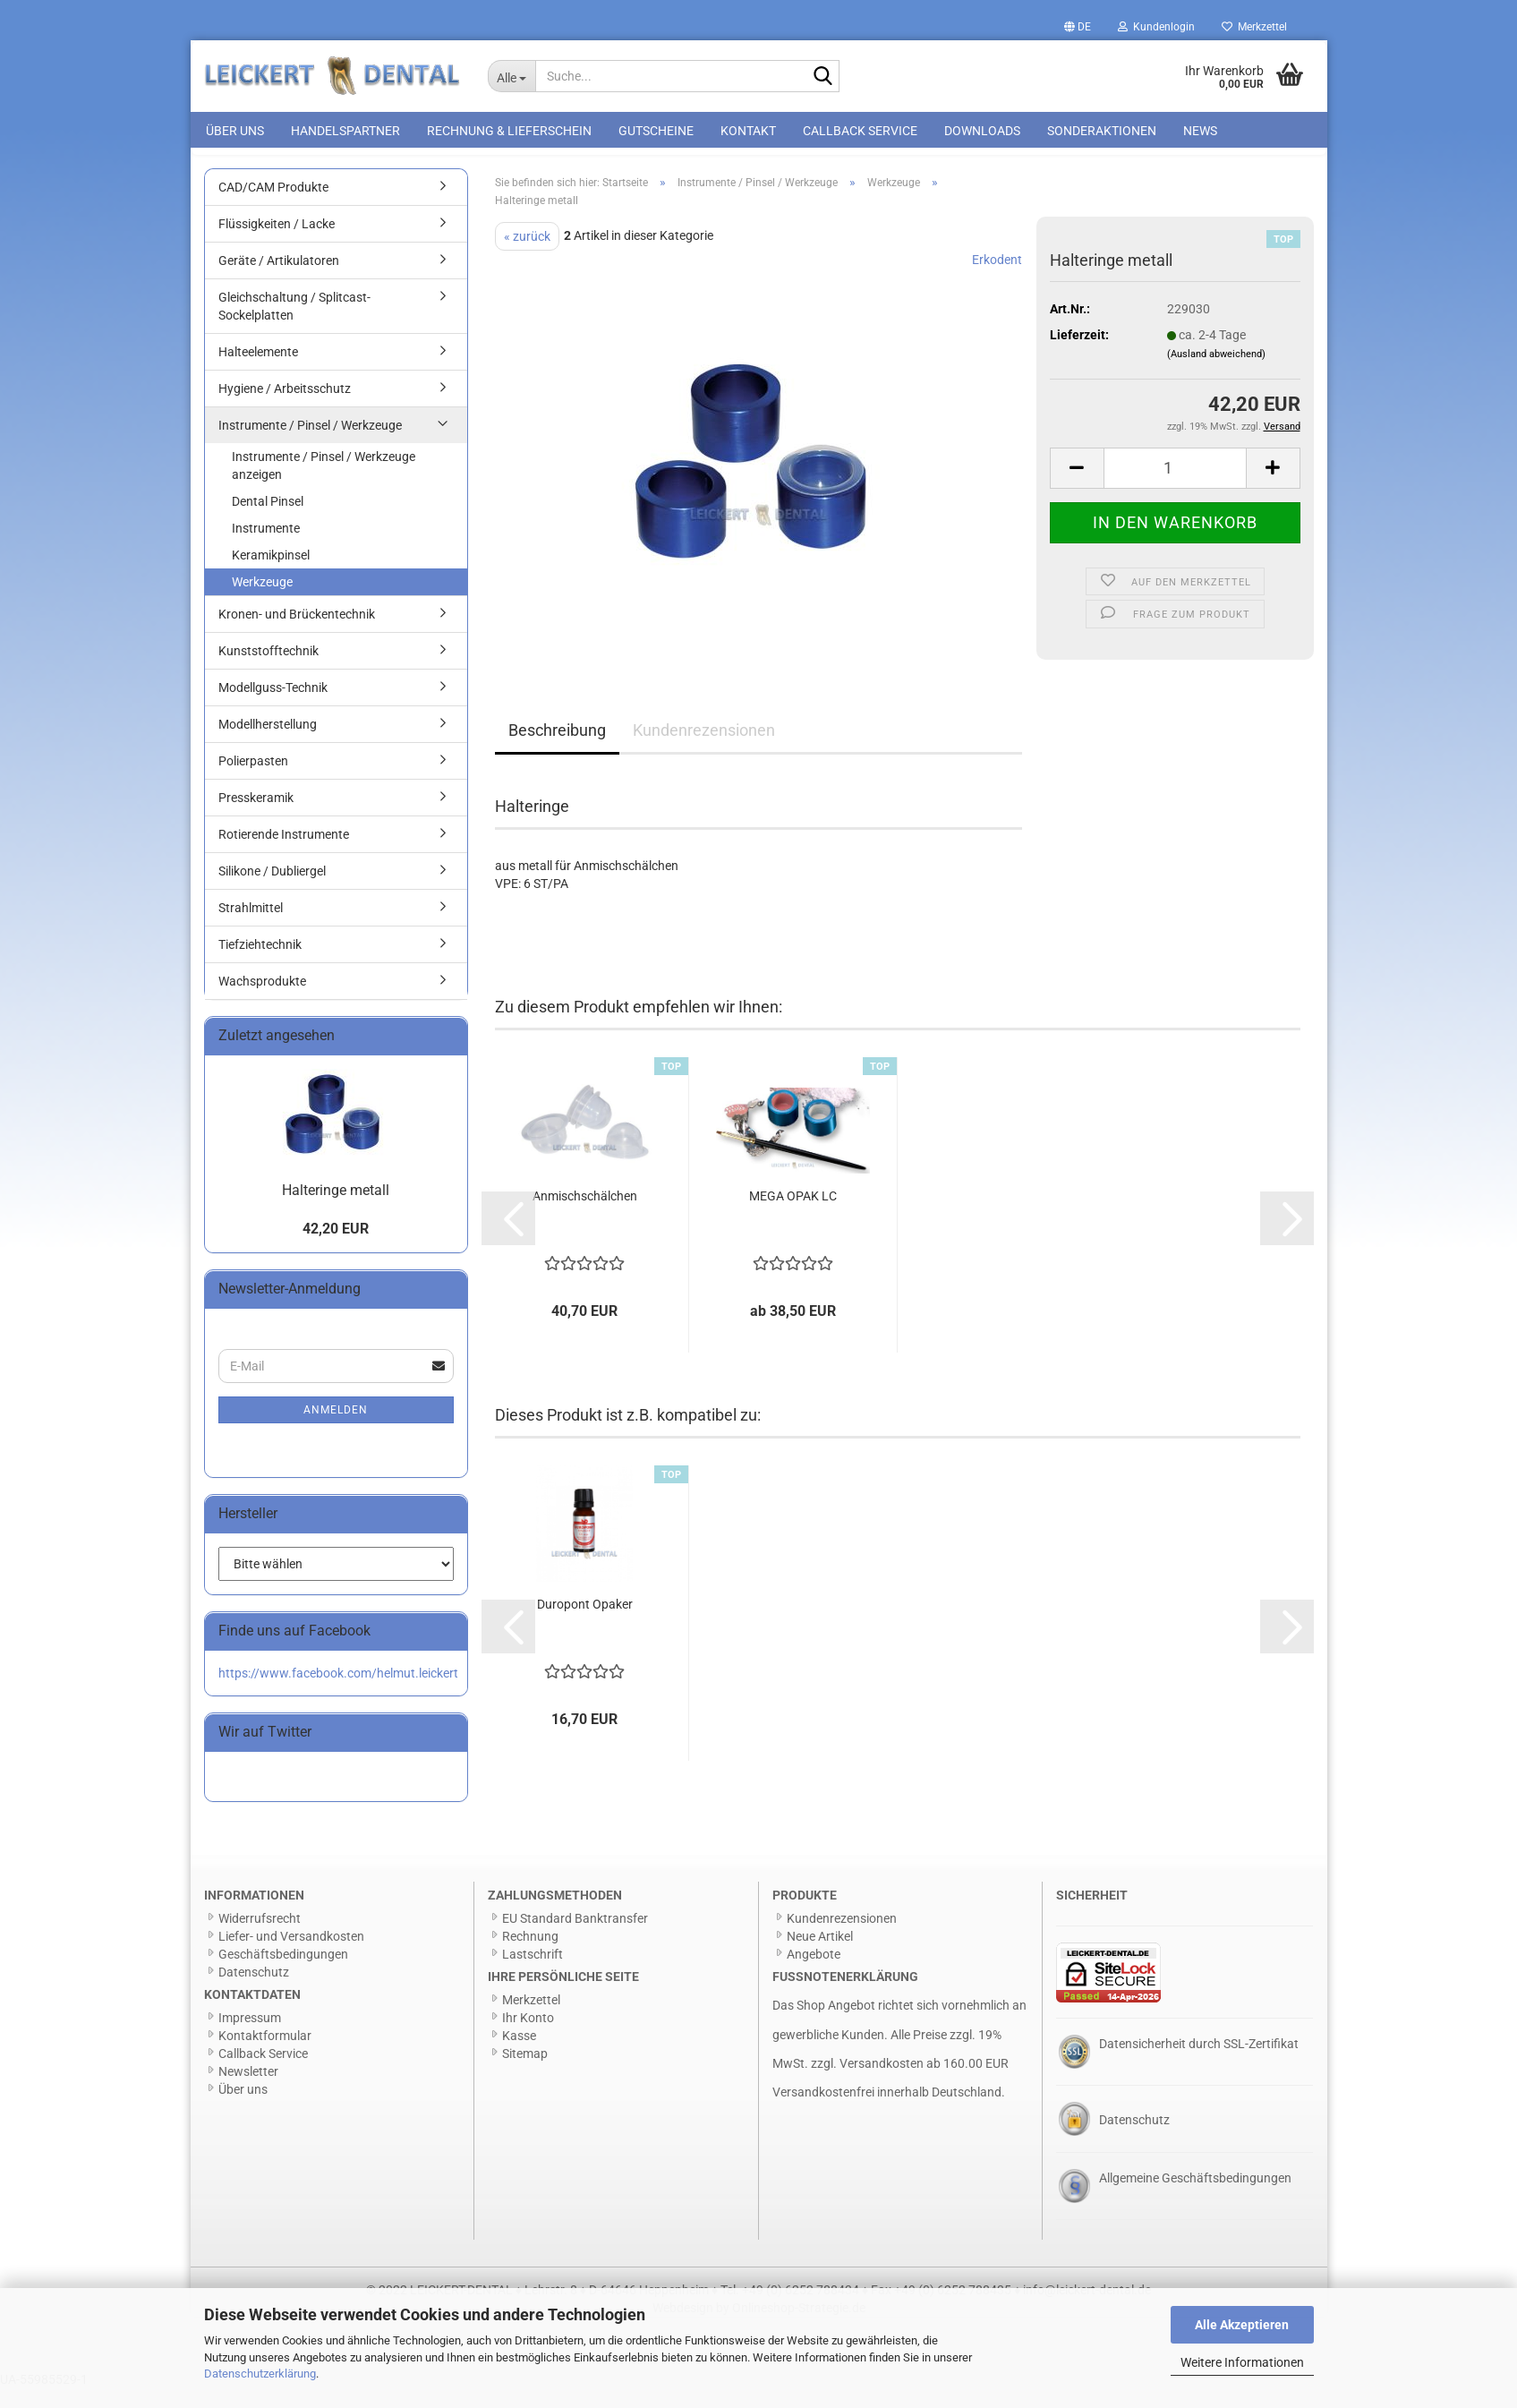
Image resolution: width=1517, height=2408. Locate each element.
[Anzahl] (1175, 487)
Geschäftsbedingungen (283, 1974)
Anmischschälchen (585, 1215)
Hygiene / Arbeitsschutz (284, 408)
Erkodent (997, 279)
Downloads (982, 131)
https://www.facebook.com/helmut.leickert (338, 1693)
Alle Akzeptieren (1242, 2325)
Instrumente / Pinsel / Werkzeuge (310, 445)
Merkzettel (1254, 27)
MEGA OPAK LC (793, 1215)
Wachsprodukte (262, 1001)
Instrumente (266, 548)
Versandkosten (881, 2083)
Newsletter (248, 2091)
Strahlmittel (250, 927)
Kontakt (748, 131)
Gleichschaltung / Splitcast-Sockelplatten (294, 326)
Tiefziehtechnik (260, 964)
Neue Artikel (820, 1956)
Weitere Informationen (1242, 2362)
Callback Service (860, 131)
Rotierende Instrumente (283, 854)
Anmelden (335, 1429)
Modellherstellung (267, 744)
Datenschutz (253, 1992)
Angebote (813, 1974)
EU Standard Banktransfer (575, 1938)
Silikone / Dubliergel (272, 891)
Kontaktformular (264, 2055)
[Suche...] (511, 76)
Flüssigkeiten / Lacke (276, 243)
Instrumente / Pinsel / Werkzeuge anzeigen (323, 485)
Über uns (235, 131)
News (1200, 131)
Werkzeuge (262, 601)
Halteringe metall (335, 1209)
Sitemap (525, 2073)
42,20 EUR (336, 1248)
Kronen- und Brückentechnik (296, 634)
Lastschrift (532, 1974)
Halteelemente (258, 371)
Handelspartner (345, 131)
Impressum (249, 2037)
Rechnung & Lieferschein (509, 131)
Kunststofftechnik (268, 670)
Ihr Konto (528, 2037)
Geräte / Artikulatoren (278, 280)
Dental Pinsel (267, 521)
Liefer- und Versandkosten (291, 1956)
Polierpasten (253, 780)
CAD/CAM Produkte (273, 207)
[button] (1077, 26)
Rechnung (530, 1956)
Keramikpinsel (271, 575)
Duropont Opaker (585, 1624)
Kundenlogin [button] (1156, 27)
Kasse (519, 2055)
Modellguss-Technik (273, 707)
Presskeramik (256, 817)
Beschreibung (557, 749)
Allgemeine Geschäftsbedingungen (1195, 2197)
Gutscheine (656, 131)
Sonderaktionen (1101, 131)
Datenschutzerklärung (260, 2373)
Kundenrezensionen (704, 749)
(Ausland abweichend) (1216, 374)
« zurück (527, 256)
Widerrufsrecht (259, 1938)
